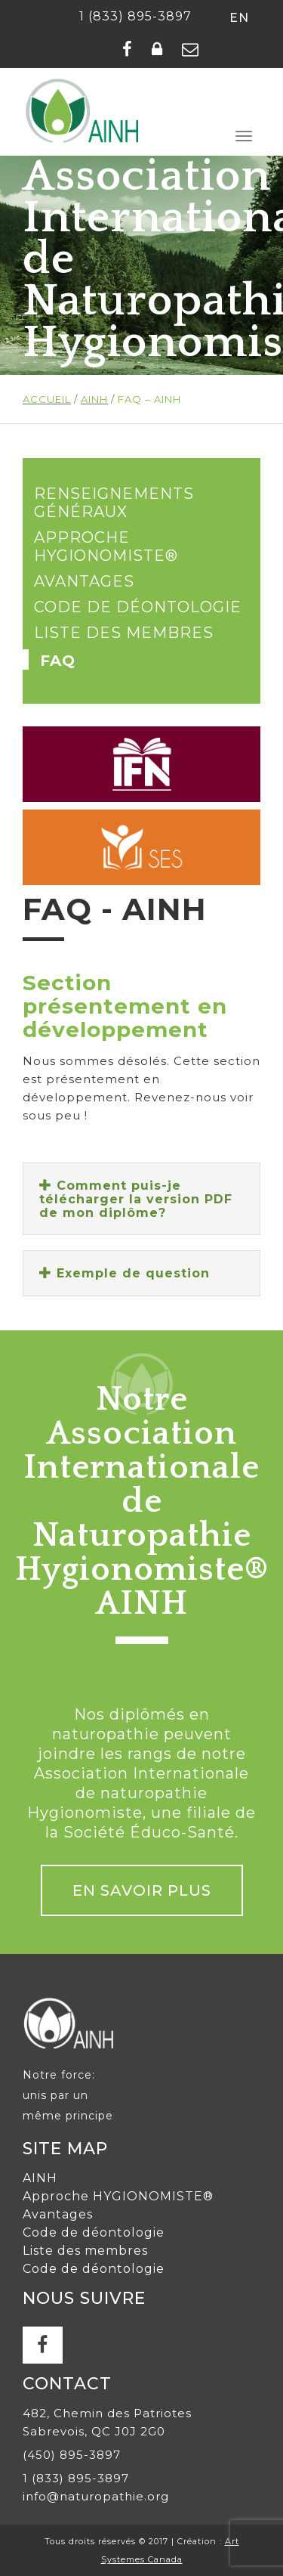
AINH (40, 2178)
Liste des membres (124, 633)
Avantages (84, 581)
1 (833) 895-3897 (135, 16)
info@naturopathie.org (96, 2496)
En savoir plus (141, 1890)
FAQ (57, 661)
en (239, 18)
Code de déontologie (137, 607)
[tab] (141, 1198)
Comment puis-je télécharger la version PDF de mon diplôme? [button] (135, 1198)
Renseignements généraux (114, 503)
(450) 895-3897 (72, 2455)
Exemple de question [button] (124, 1273)
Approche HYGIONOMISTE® (106, 546)
